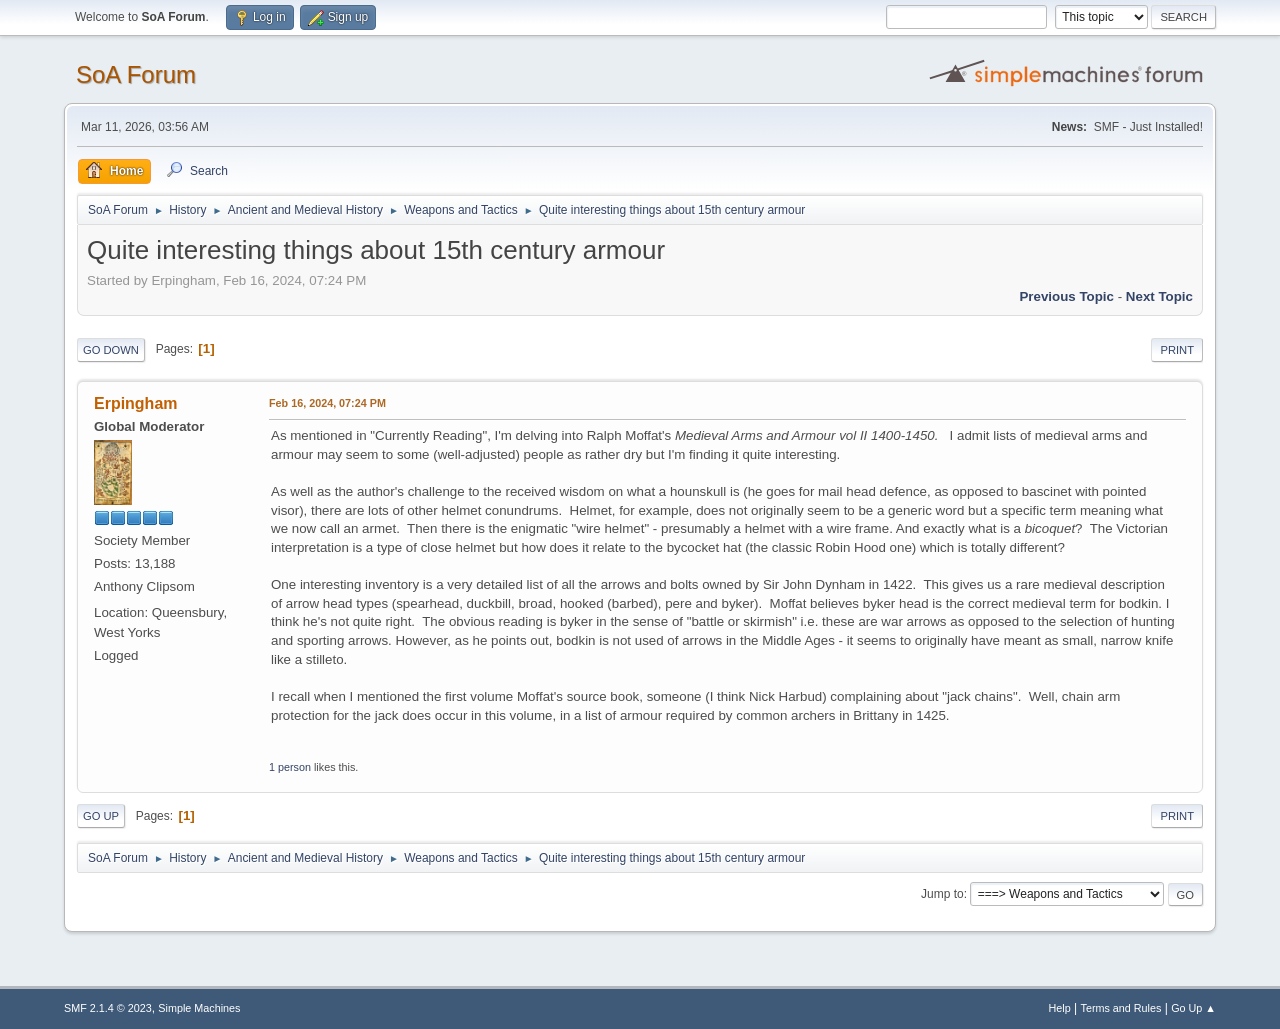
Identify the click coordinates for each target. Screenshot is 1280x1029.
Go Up (101, 816)
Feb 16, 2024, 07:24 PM (327, 403)
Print (1177, 350)
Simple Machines (199, 1008)
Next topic (1159, 296)
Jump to (942, 894)
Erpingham (135, 403)
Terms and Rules (1121, 1008)
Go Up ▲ (1193, 1008)
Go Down (111, 350)
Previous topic (1066, 296)
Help (1060, 1008)
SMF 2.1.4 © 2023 (108, 1008)
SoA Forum (136, 74)
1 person (290, 767)
